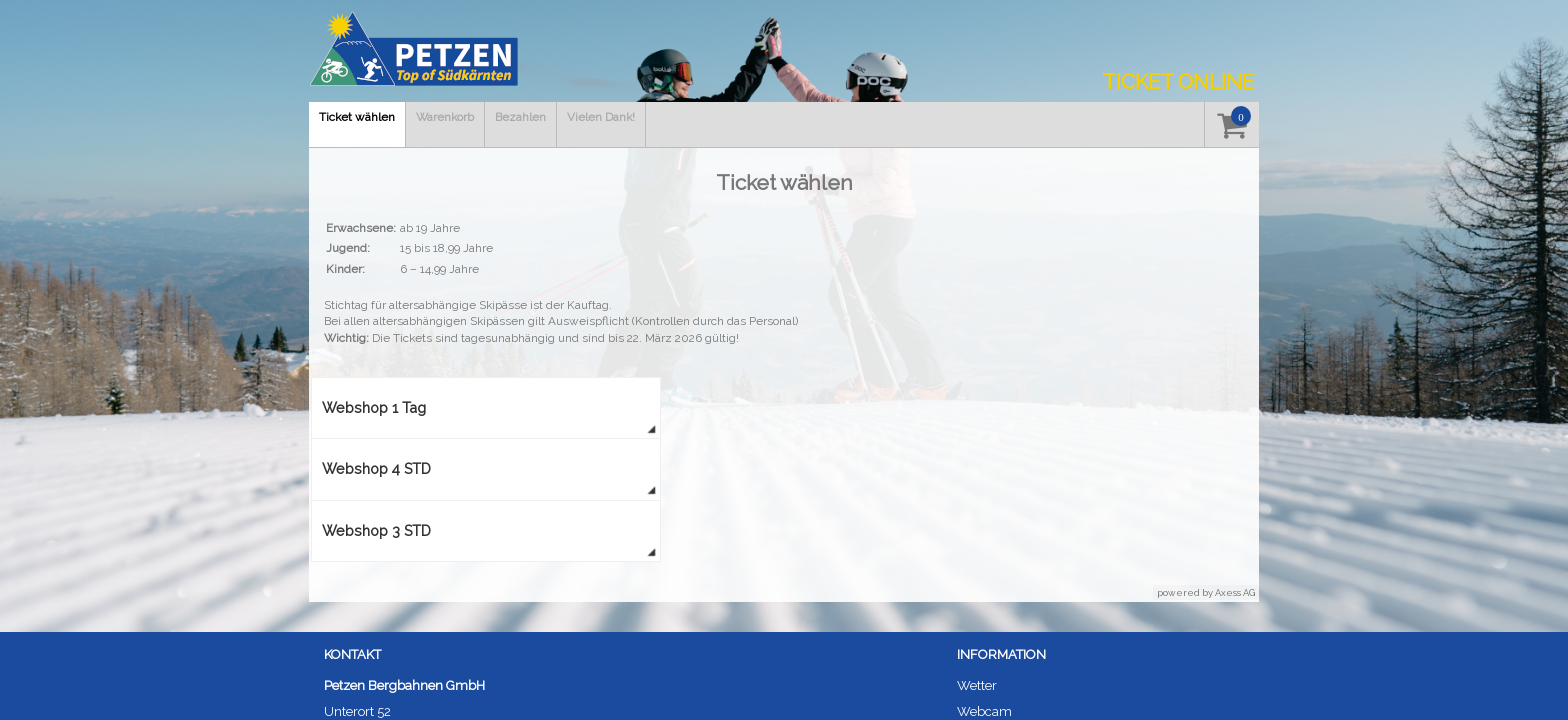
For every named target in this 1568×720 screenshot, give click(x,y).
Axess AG (1235, 592)
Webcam (984, 711)
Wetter (977, 685)
